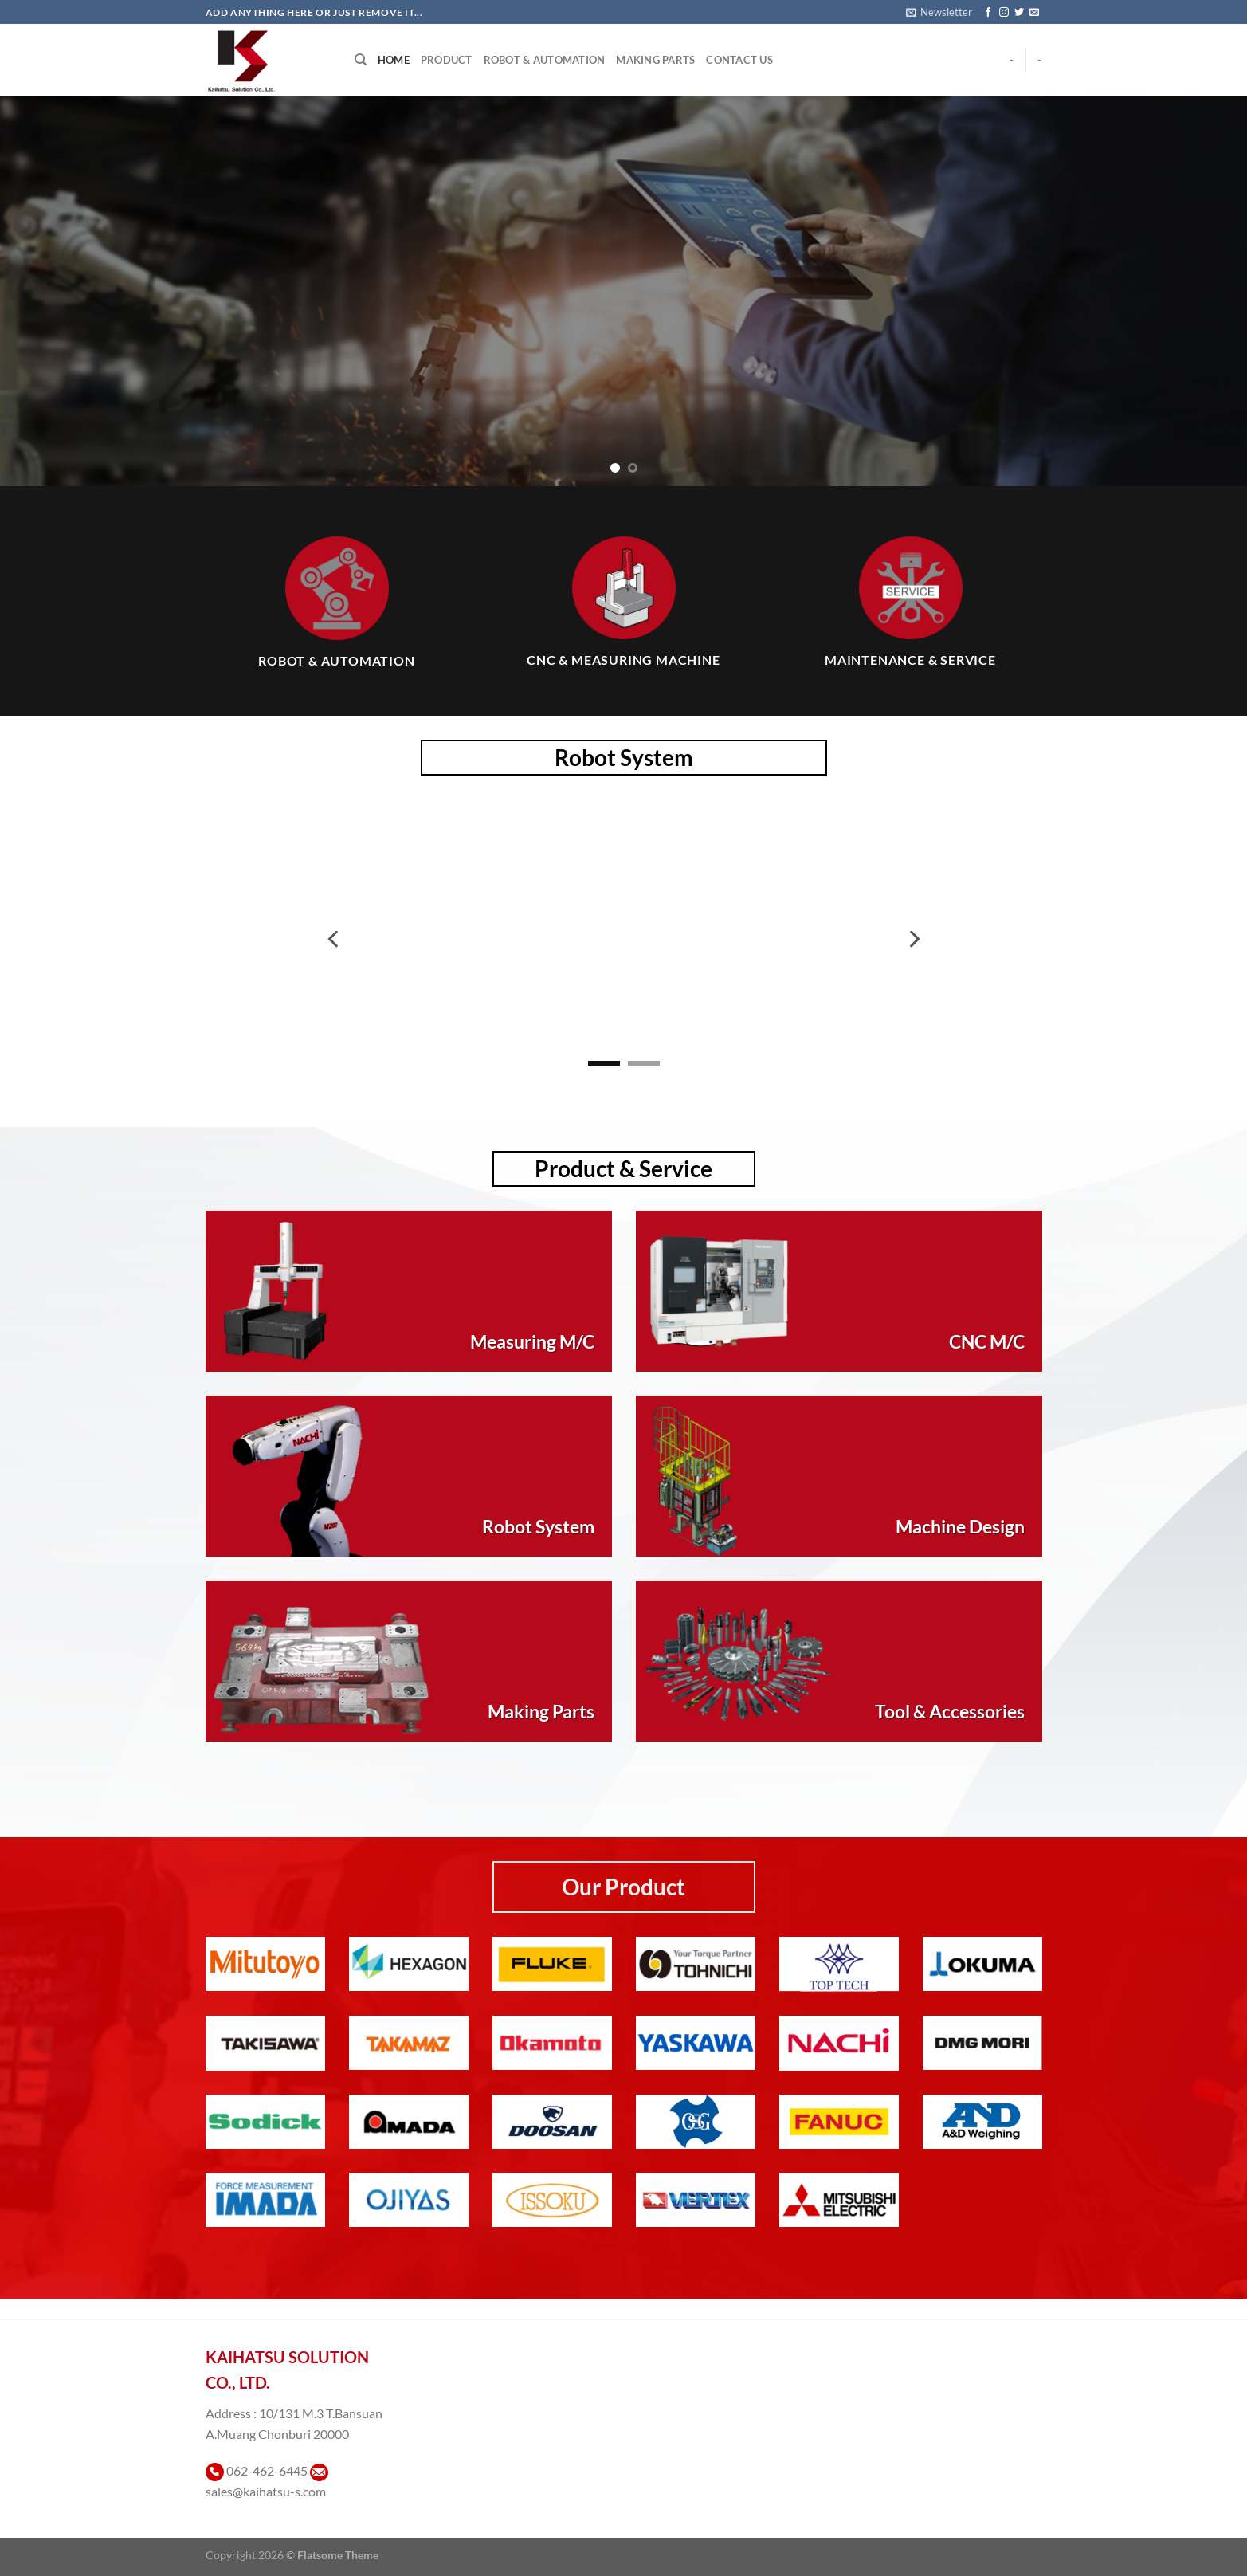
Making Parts (655, 59)
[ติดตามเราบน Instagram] (1004, 12)
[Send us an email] (1034, 12)
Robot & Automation (545, 59)
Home (394, 59)
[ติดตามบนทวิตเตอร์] (1019, 12)
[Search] (361, 60)
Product (447, 59)
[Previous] (334, 939)
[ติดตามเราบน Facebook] (988, 12)
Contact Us (739, 59)
